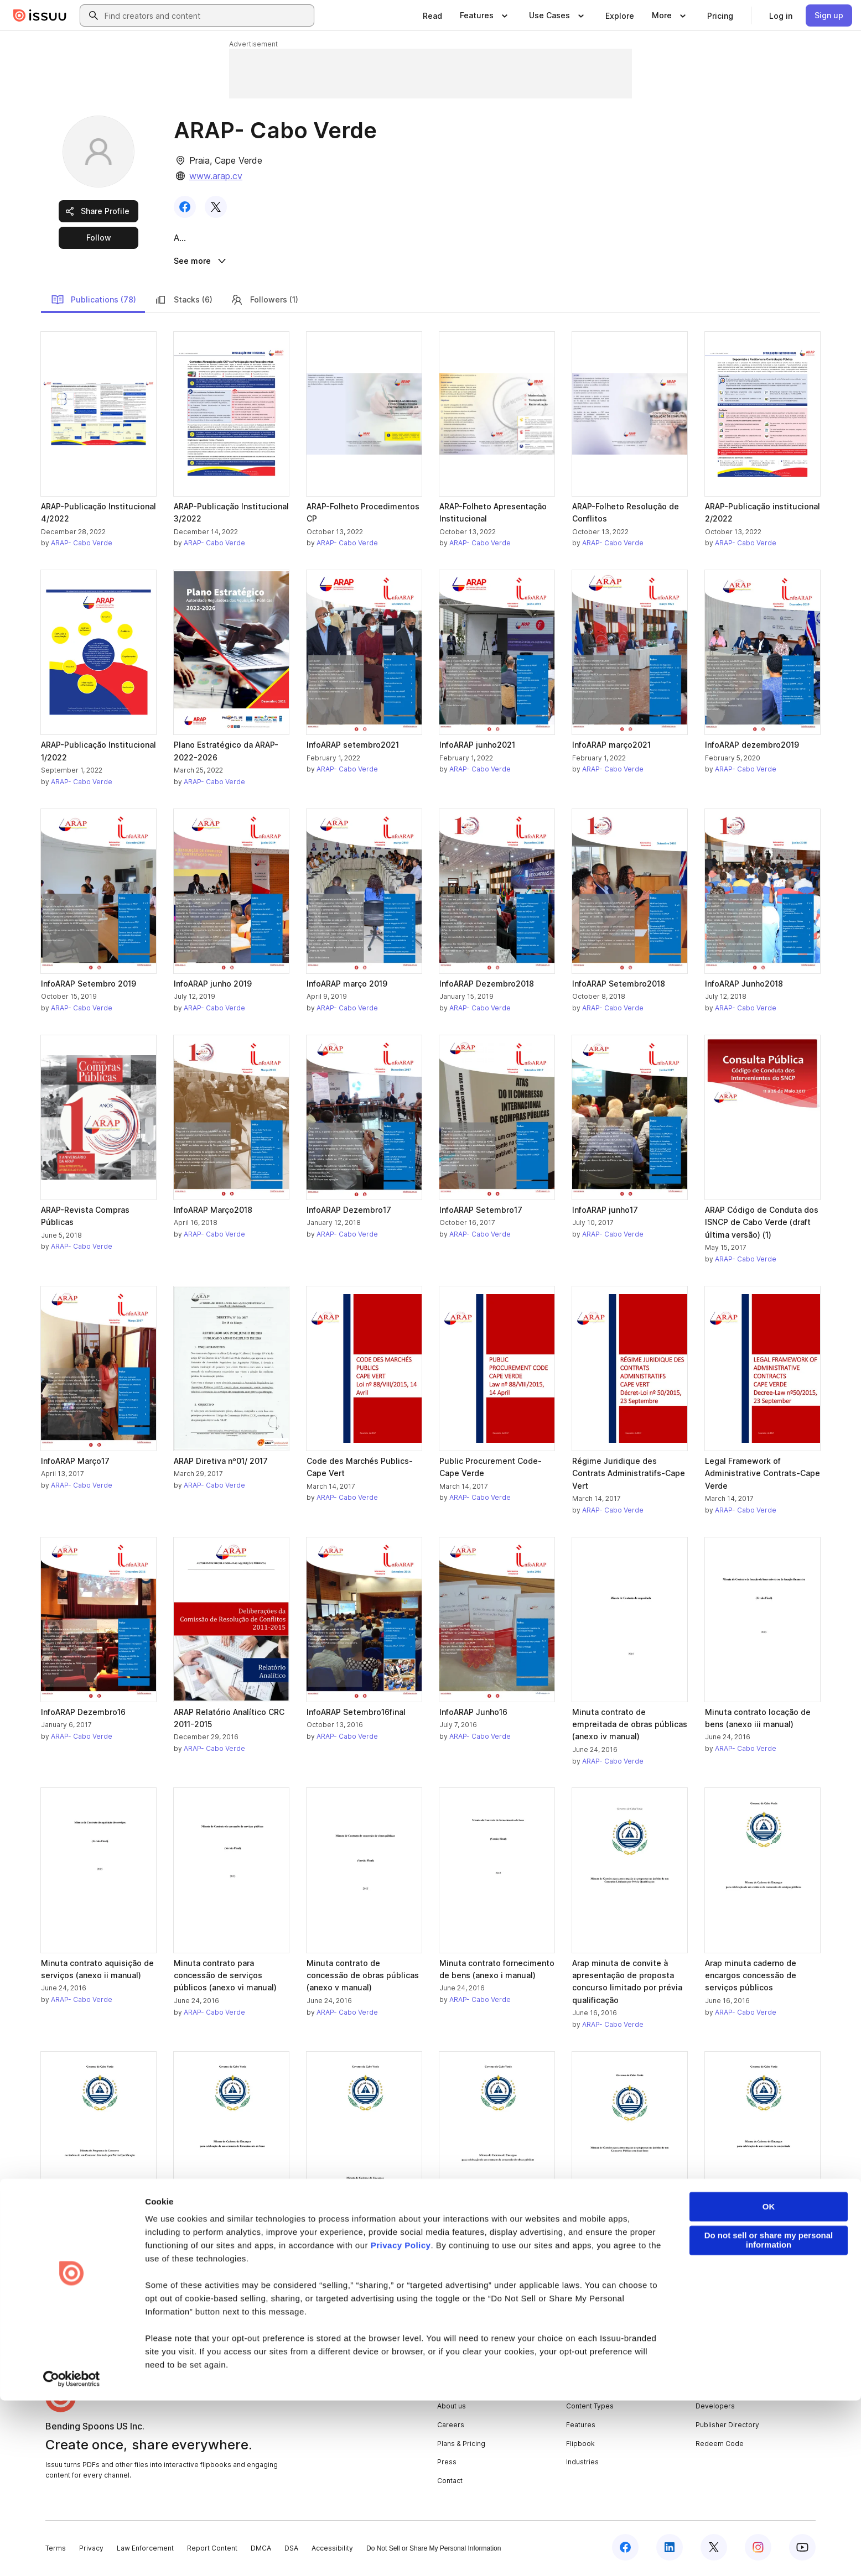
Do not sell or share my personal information (768, 2415)
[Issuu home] (40, 15)
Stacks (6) (183, 301)
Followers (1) (264, 301)
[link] (432, 15)
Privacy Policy (401, 2421)
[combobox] (207, 15)
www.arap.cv (215, 175)
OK (769, 2382)
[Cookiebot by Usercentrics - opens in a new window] (71, 2554)
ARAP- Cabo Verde (81, 545)
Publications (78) (93, 301)
